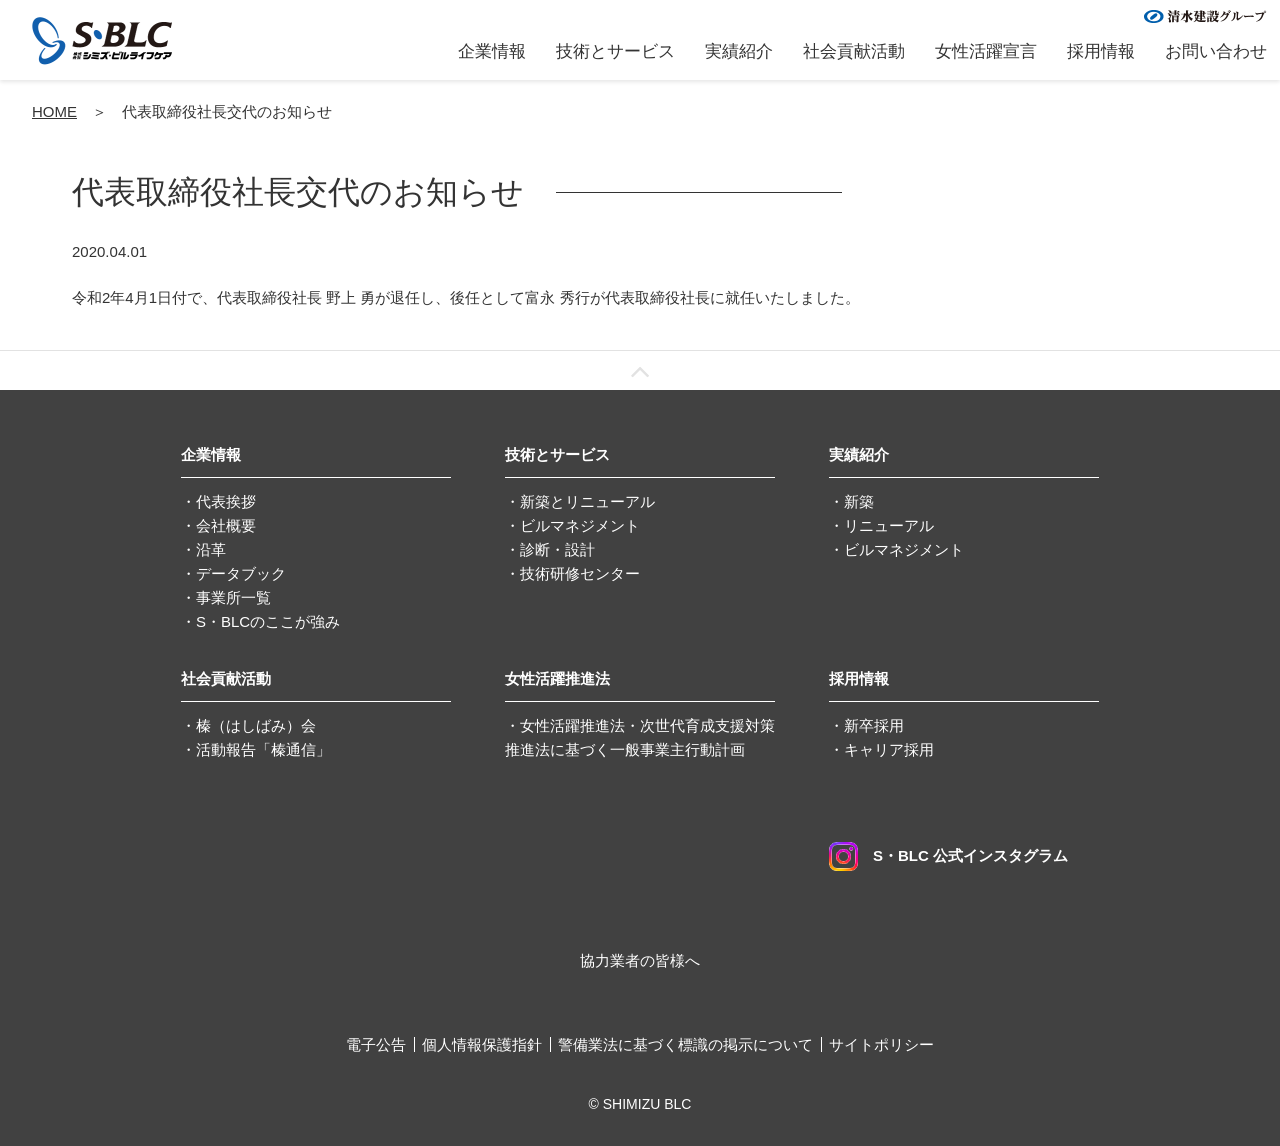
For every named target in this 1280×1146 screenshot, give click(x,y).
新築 (859, 501)
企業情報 (492, 51)
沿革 (211, 549)
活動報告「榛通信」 (263, 749)
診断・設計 (557, 549)
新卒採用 (874, 725)
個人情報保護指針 (482, 1044)
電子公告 (376, 1044)
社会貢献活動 (854, 51)
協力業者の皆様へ (640, 960)
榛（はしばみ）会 (256, 725)
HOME (54, 111)
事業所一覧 (233, 597)
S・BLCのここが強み (268, 621)
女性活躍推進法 (557, 678)
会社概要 (226, 525)
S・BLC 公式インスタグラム (948, 856)
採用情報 (1101, 51)
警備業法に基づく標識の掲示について (685, 1044)
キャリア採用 (889, 749)
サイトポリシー (881, 1044)
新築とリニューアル (587, 501)
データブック (241, 573)
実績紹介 (739, 51)
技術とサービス (615, 51)
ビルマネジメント (580, 525)
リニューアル (889, 525)
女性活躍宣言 (986, 51)
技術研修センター (580, 573)
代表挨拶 (226, 501)
